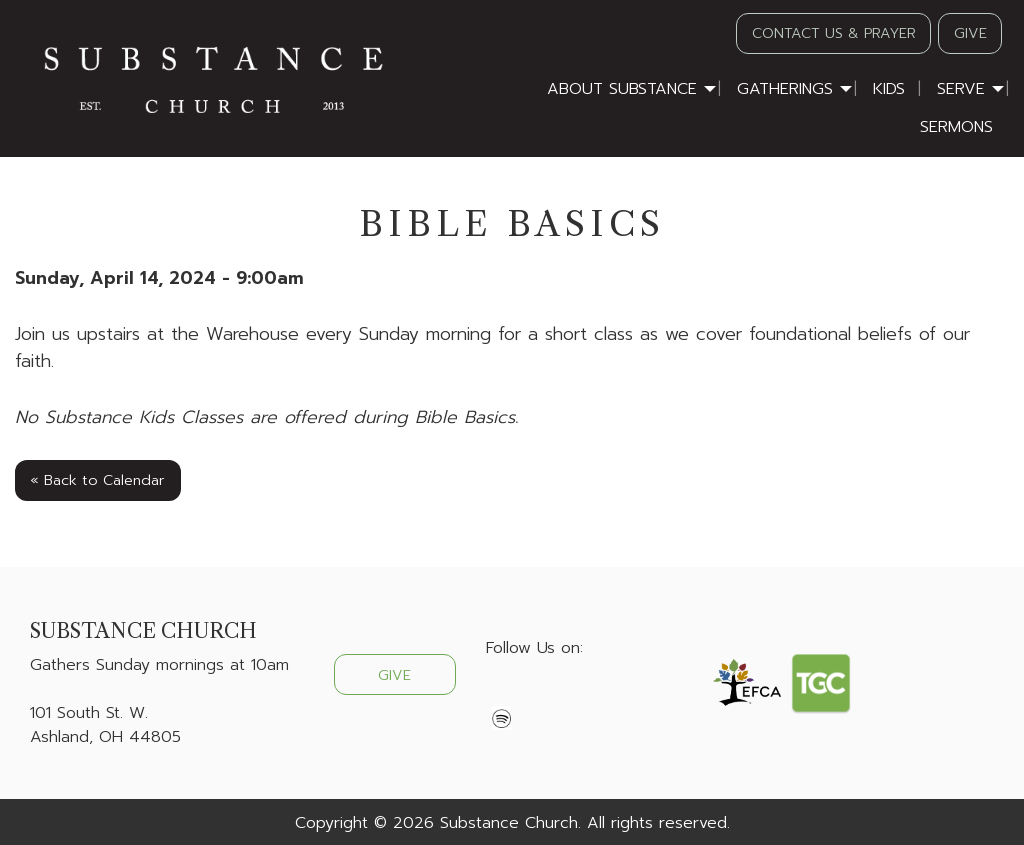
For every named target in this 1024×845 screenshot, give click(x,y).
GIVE (970, 33)
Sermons (956, 127)
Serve (961, 89)
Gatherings (785, 89)
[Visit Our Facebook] (502, 695)
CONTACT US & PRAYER (834, 33)
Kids (889, 89)
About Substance (622, 89)
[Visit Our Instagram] (566, 695)
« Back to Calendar (97, 480)
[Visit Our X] (534, 695)
